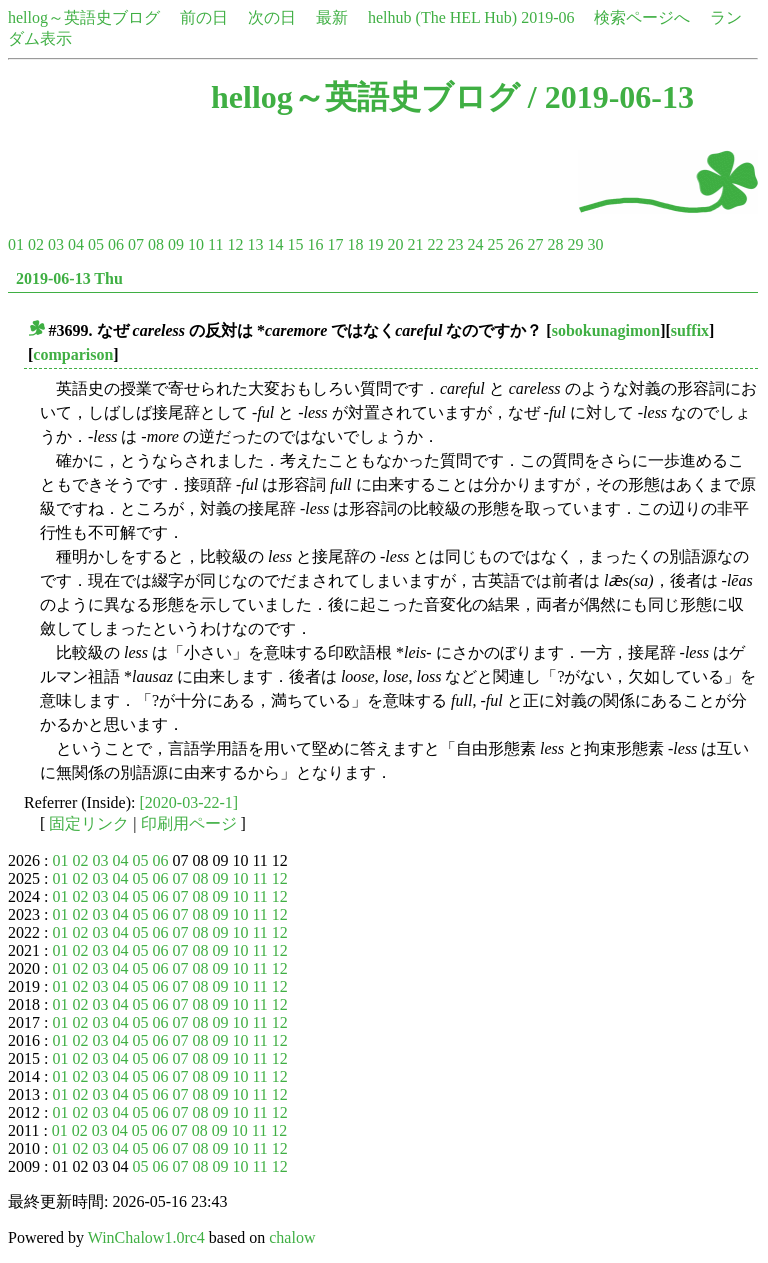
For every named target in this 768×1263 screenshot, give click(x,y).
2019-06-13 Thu (69, 278)
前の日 (204, 17)
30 (595, 244)
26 (515, 244)
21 (415, 244)
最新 (332, 17)
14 (275, 244)
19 (375, 244)
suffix (690, 330)
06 (116, 244)
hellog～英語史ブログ (84, 17)
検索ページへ (642, 17)
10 (196, 244)
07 (136, 244)
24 (475, 244)
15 (295, 244)
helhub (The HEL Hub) (442, 17)
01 (16, 244)
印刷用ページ (189, 823)
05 (96, 244)
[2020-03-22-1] (189, 802)
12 (235, 244)
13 (255, 244)
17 (335, 244)
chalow (292, 1237)
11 (215, 244)
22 (435, 244)
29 (575, 244)
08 (156, 244)
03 (56, 244)
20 (395, 244)
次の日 (272, 17)
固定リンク (89, 823)
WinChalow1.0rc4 (146, 1237)
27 (535, 244)
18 (355, 244)
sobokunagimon (606, 330)
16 (315, 244)
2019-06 (547, 17)
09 (176, 244)
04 (76, 244)
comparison (73, 354)
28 (555, 244)
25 (495, 244)
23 (455, 244)
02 (36, 244)
